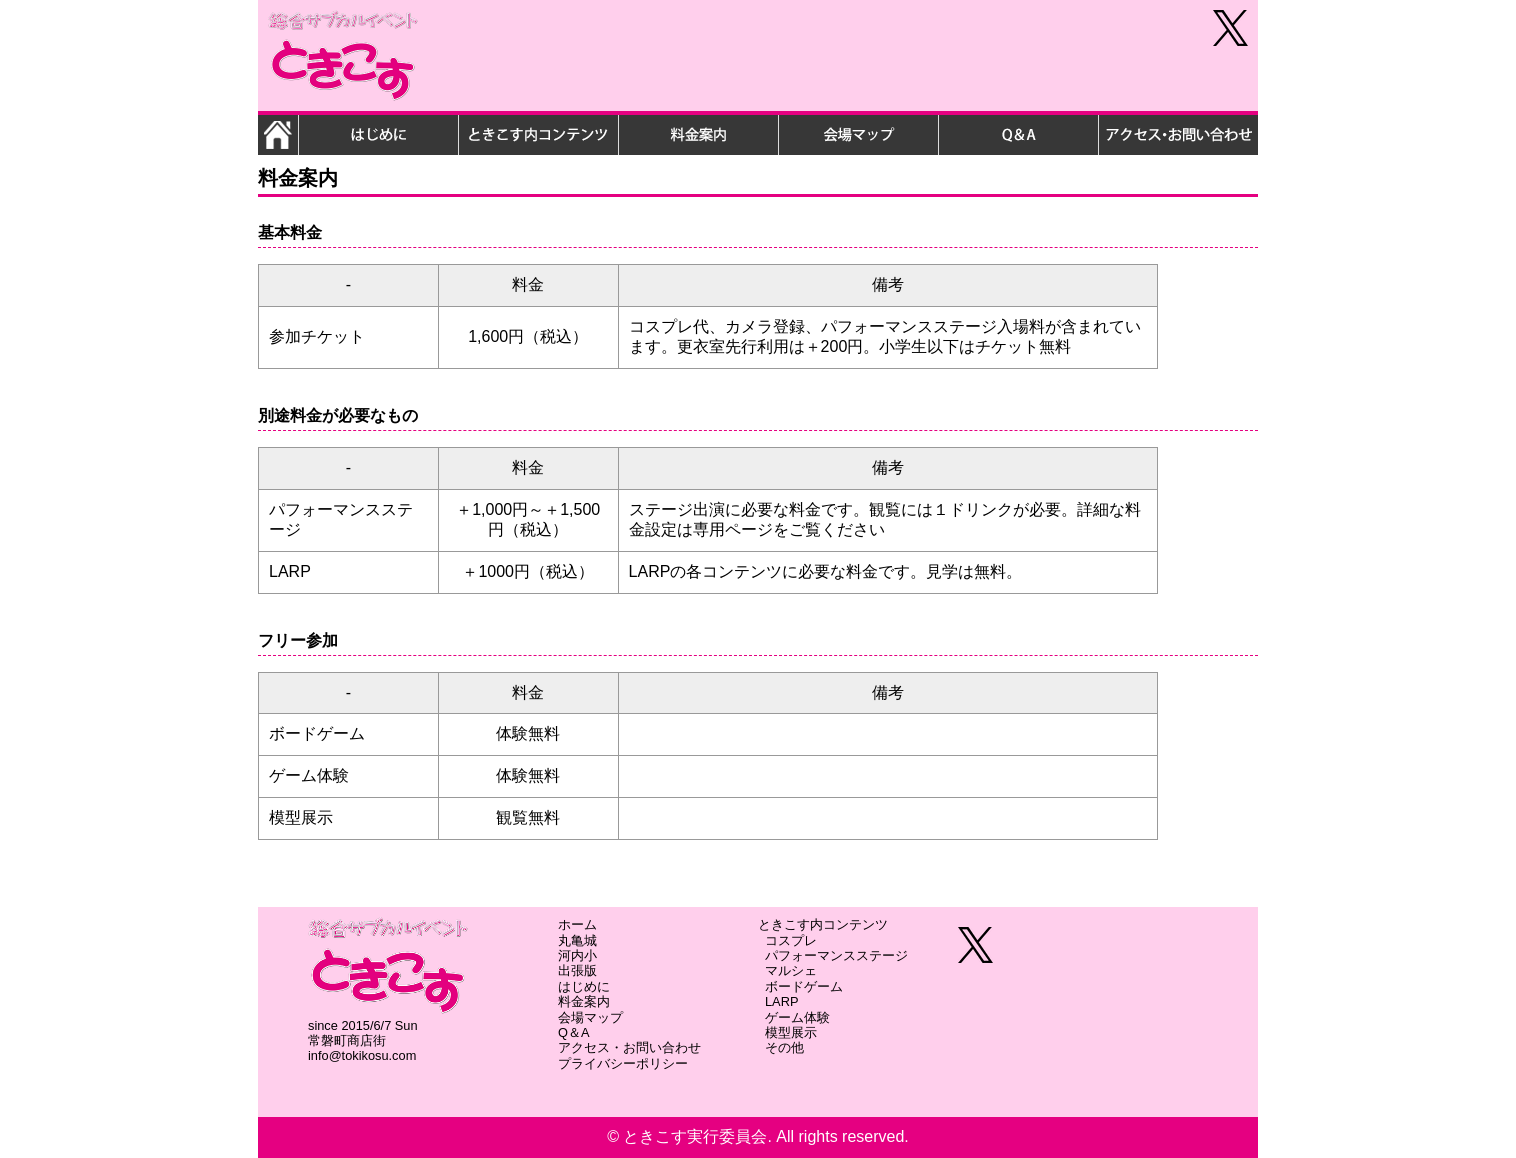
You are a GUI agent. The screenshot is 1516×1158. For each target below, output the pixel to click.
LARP (781, 1001)
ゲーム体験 (797, 1017)
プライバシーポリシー (623, 1063)
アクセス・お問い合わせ (629, 1047)
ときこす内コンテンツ (823, 924)
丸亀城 (577, 940)
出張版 (577, 970)
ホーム (577, 924)
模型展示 (791, 1032)
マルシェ (791, 970)
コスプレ (791, 940)
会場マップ (590, 1017)
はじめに (584, 986)
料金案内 (584, 1001)
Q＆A (574, 1032)
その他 (784, 1047)
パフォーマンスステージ (836, 955)
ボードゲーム (804, 986)
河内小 (577, 955)
